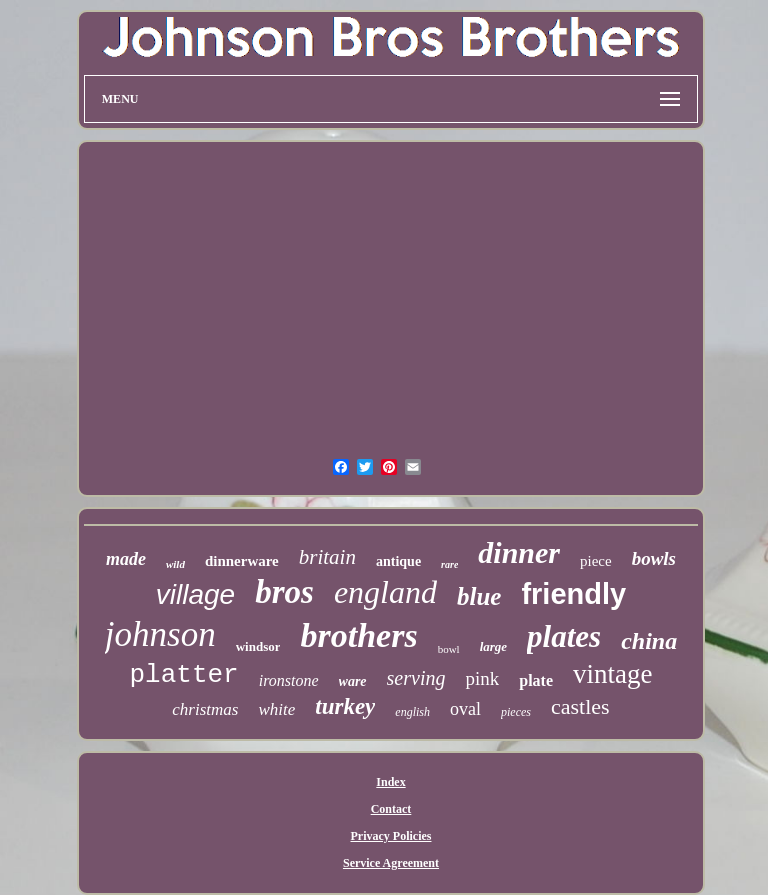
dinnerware (242, 561)
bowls (654, 558)
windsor (258, 646)
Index (390, 782)
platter (183, 675)
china (649, 641)
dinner (519, 552)
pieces (516, 712)
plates (564, 636)
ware (353, 681)
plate (536, 680)
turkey (345, 706)
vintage (612, 674)
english (412, 712)
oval (465, 709)
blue (479, 596)
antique (398, 561)
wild (175, 564)
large (493, 646)
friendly (573, 594)
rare (449, 564)
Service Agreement (391, 863)
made (126, 559)
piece (596, 561)
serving (416, 678)
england (385, 592)
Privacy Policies (391, 836)
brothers (358, 635)
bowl (449, 649)
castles (580, 706)
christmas (205, 709)
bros (284, 592)
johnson (160, 634)
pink (482, 678)
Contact (391, 809)
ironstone (289, 680)
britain (327, 557)
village (195, 594)
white (276, 709)
